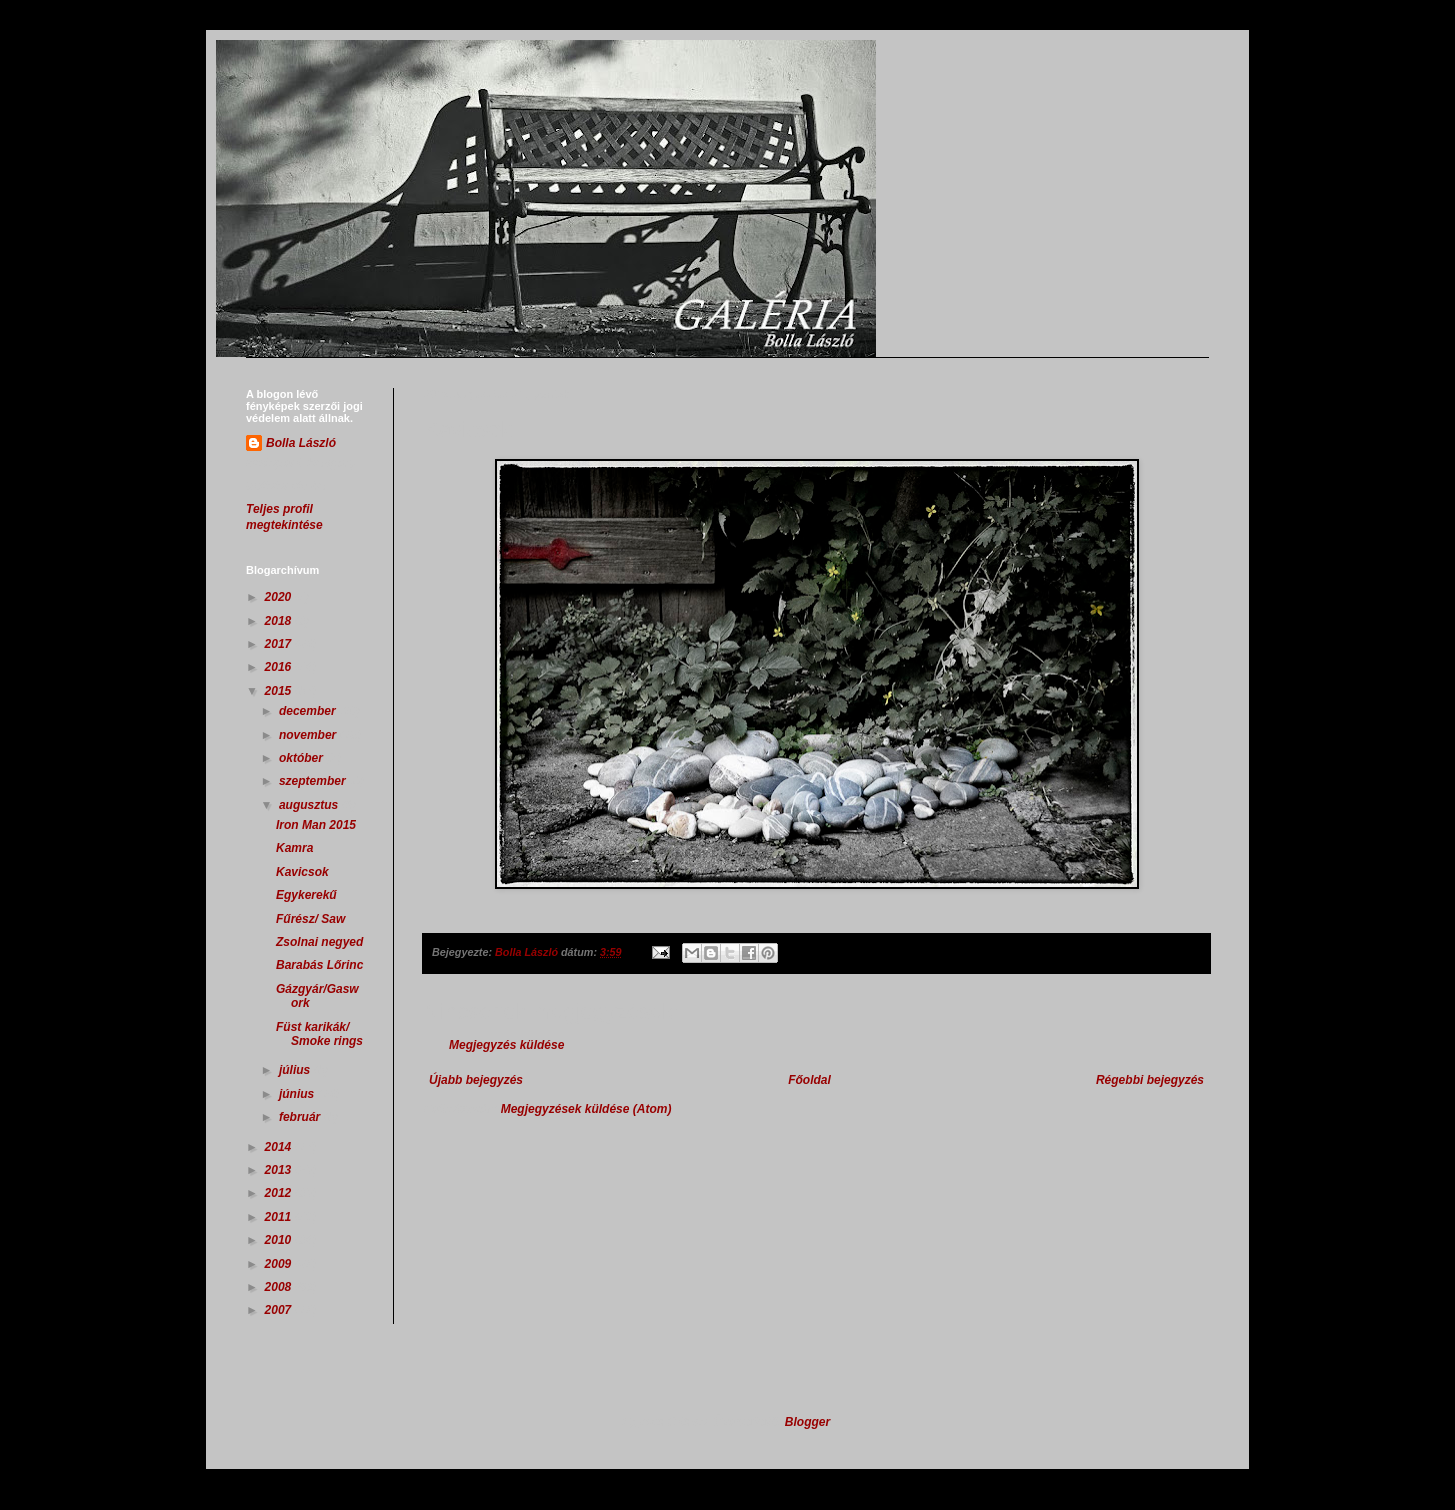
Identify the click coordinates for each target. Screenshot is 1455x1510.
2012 (280, 1193)
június (298, 1094)
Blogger (807, 1422)
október (302, 758)
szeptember (314, 781)
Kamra (294, 848)
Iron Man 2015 (316, 825)
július (296, 1070)
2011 (280, 1217)
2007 (280, 1310)
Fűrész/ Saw (310, 919)
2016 (280, 667)
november (309, 735)
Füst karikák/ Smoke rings (319, 1034)
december (309, 711)
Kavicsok (302, 872)
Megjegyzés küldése (506, 1045)
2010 (280, 1240)
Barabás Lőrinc (319, 965)
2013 (280, 1170)
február (301, 1117)
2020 (280, 597)
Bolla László (301, 443)
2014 (280, 1147)
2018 (280, 621)
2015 (280, 691)
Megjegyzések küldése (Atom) (586, 1109)
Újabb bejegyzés (476, 1080)
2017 (280, 644)
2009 (280, 1264)
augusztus (310, 805)
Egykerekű (306, 895)
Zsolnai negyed (319, 942)
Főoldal (809, 1080)
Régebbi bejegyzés (1150, 1080)
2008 (280, 1287)
